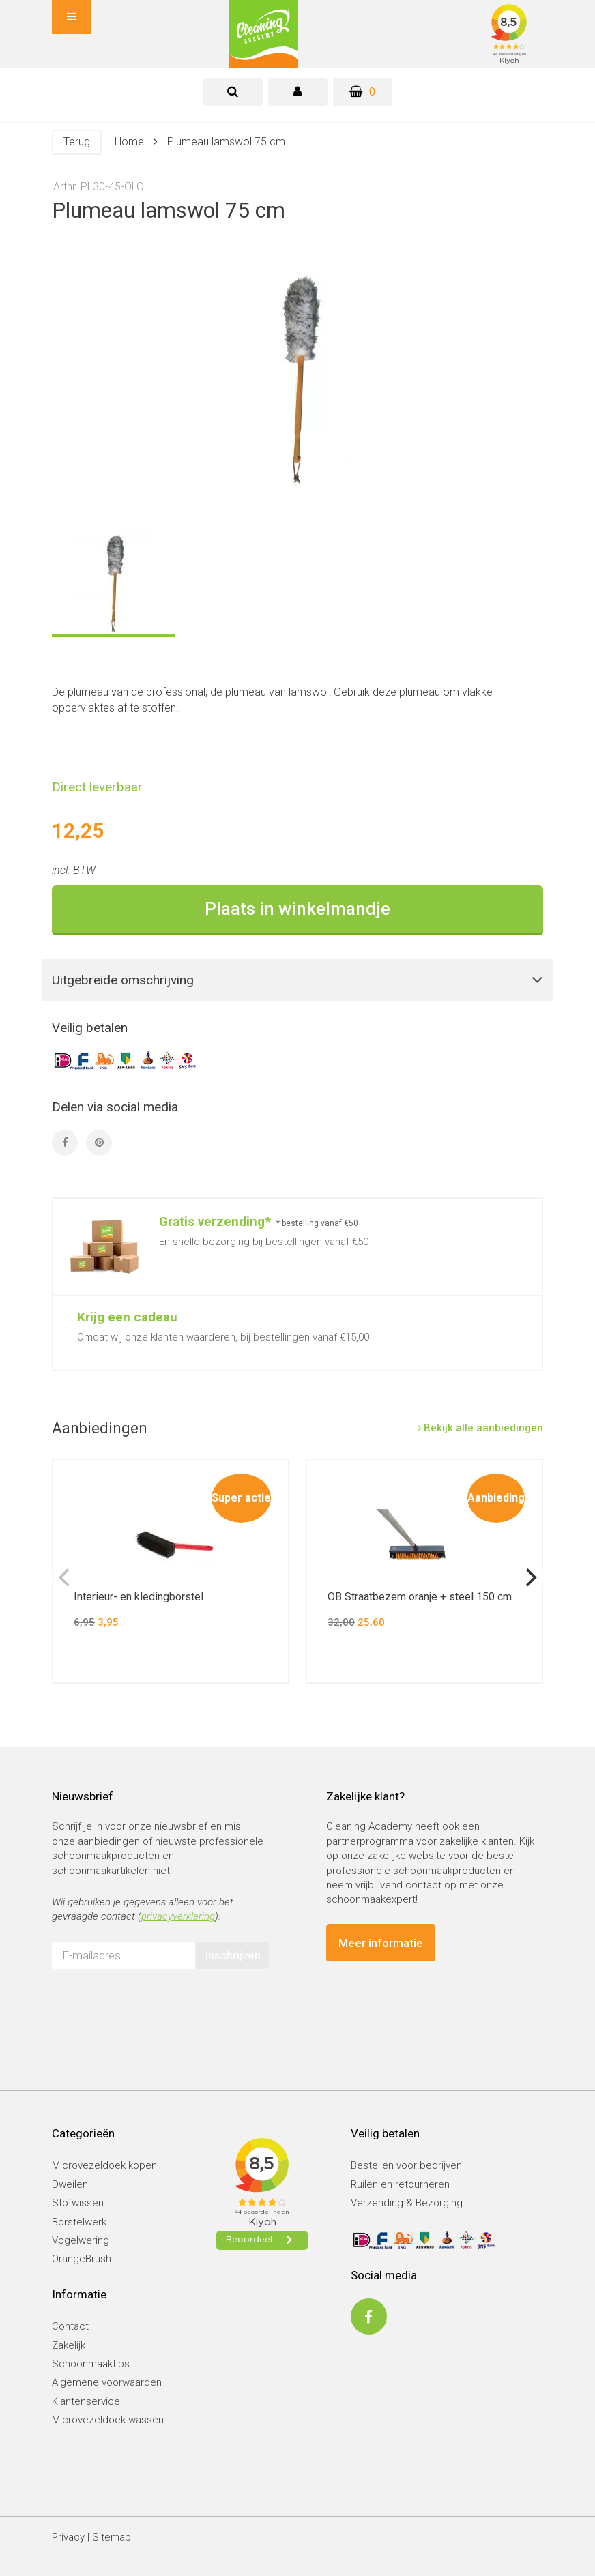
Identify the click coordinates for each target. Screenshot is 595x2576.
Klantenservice (86, 2401)
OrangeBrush (81, 2259)
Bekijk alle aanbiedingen (480, 1428)
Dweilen (70, 2184)
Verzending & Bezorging (407, 2203)
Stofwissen (78, 2203)
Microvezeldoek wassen (108, 2420)
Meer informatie (380, 1943)
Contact (70, 2326)
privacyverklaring (178, 1916)
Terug (76, 141)
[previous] (65, 1577)
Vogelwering (80, 2240)
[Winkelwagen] (362, 92)
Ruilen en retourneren (400, 2184)
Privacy (68, 2537)
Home (129, 141)
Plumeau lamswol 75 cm (226, 141)
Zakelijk (68, 2345)
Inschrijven (233, 1955)
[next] (529, 1577)
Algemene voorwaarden (107, 2382)
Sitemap (111, 2537)
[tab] (233, 92)
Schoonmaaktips (91, 2364)
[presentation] (155, 2005)
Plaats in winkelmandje (297, 908)
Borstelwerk (79, 2222)
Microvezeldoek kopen (104, 2165)
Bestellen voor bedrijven (406, 2165)
